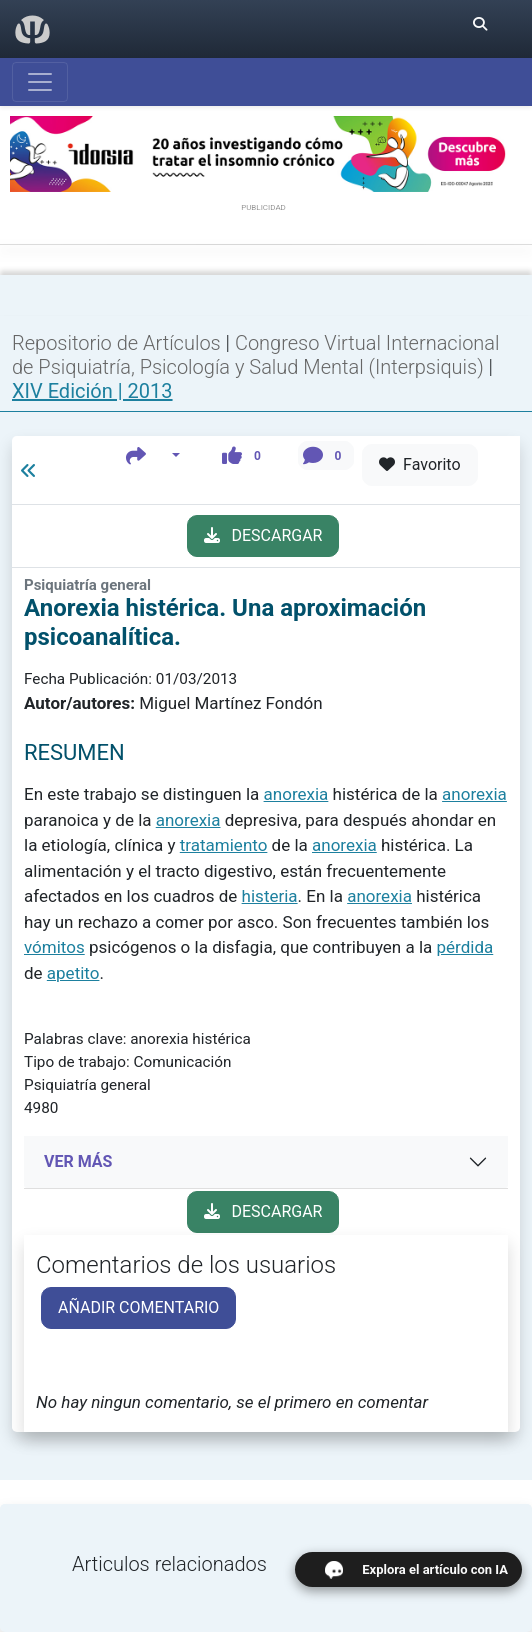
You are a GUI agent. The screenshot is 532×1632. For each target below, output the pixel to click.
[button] (153, 455)
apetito (73, 973)
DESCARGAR (263, 535)
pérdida (465, 947)
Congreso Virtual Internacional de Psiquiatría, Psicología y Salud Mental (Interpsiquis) (256, 355)
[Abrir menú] (40, 82)
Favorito (419, 464)
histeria (270, 896)
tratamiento (224, 845)
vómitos (54, 947)
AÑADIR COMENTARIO (138, 1307)
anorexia (296, 794)
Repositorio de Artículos (116, 343)
